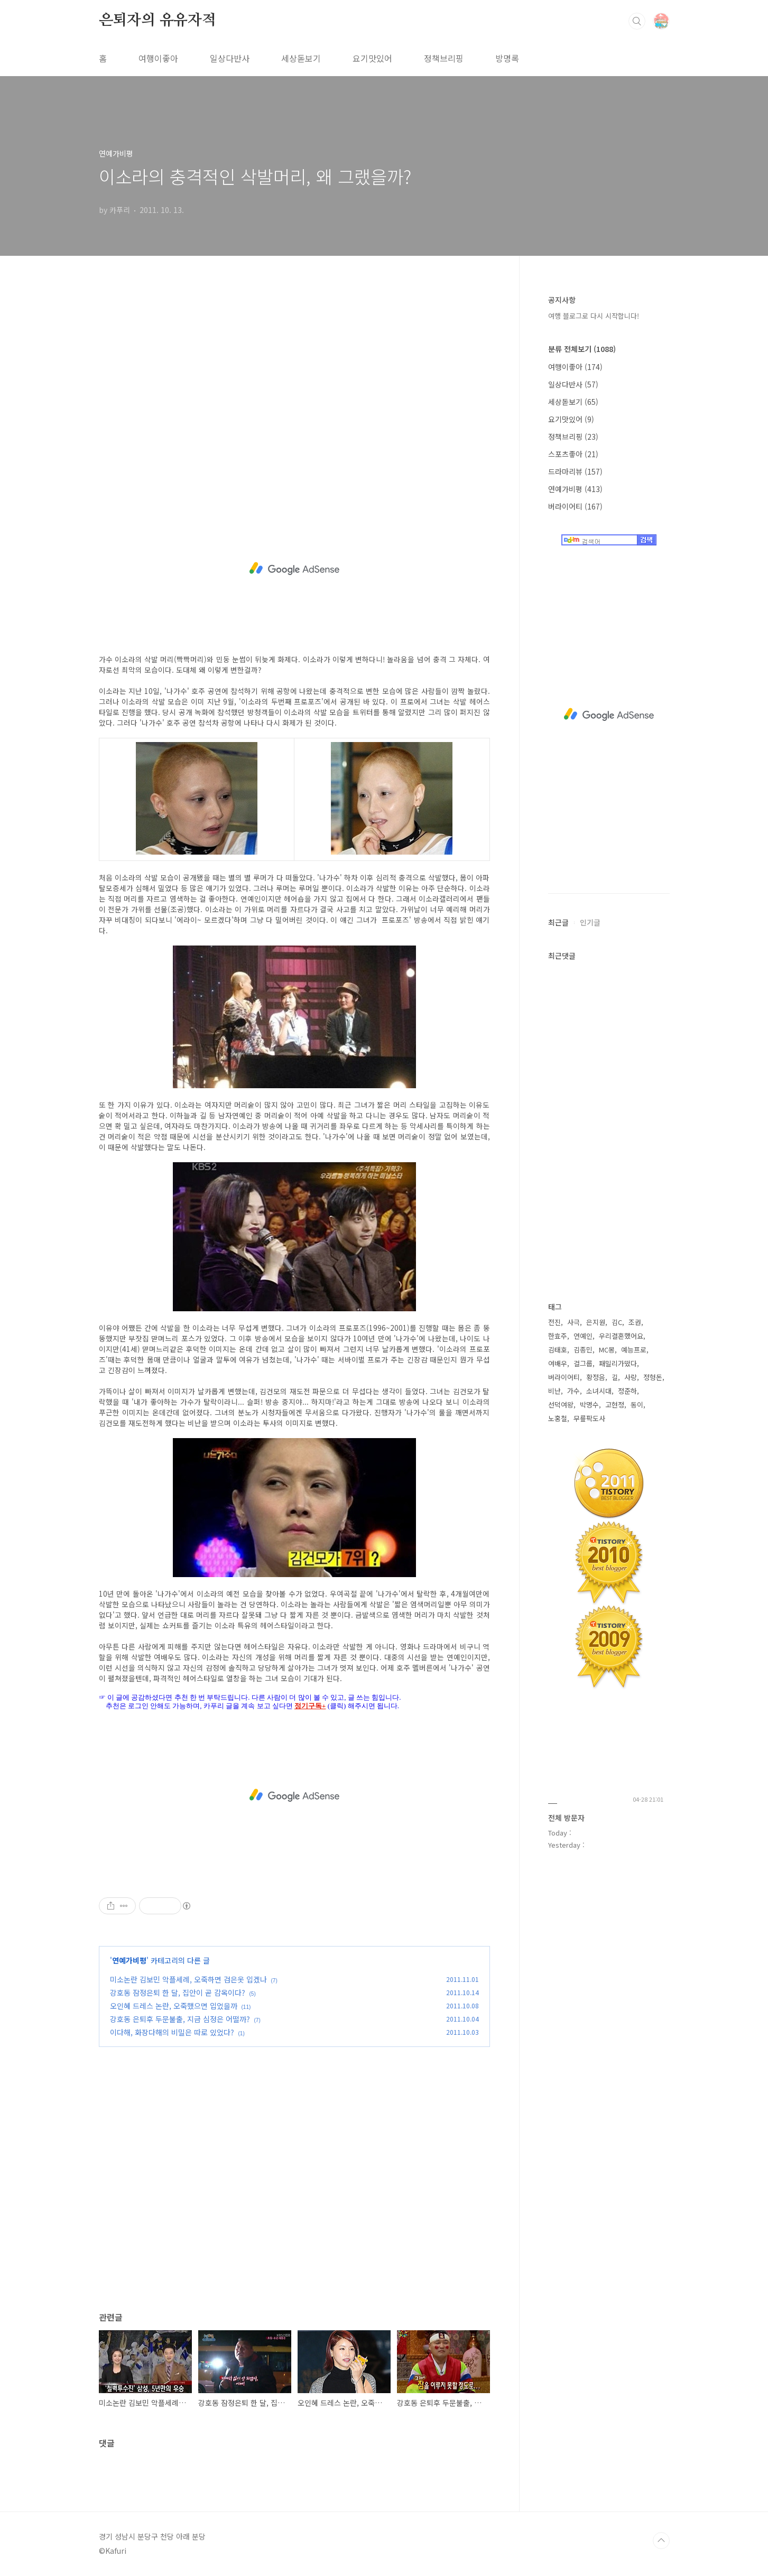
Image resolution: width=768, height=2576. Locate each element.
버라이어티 (575, 506)
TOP (661, 2540)
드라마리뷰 (575, 471)
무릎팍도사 (589, 1418)
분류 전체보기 (582, 349)
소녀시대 (599, 1391)
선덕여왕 (560, 1405)
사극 (573, 1322)
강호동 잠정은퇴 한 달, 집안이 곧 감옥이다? (177, 1992)
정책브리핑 (444, 58)
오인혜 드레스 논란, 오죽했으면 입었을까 (173, 2005)
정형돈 (652, 1377)
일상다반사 (229, 58)
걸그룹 (583, 1363)
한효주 (557, 1336)
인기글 (590, 922)
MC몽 (607, 1350)
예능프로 (633, 1350)
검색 (637, 21)
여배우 (557, 1363)
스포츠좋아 (573, 454)
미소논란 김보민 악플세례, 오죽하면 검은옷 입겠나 (188, 1979)
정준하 (627, 1391)
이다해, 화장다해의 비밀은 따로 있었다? (172, 2032)
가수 (573, 1391)
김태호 (557, 1350)
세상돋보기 (301, 58)
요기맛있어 (372, 58)
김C (617, 1322)
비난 (554, 1391)
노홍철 (557, 1418)
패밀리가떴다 (618, 1363)
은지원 (595, 1322)
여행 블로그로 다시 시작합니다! (593, 316)
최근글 (558, 922)
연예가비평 (129, 1960)
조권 (634, 1322)
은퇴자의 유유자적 (157, 20)
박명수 (589, 1405)
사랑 (630, 1377)
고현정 (614, 1405)
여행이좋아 (158, 58)
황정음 (595, 1377)
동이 (637, 1405)
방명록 (507, 58)
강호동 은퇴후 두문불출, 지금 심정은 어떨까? (180, 2019)
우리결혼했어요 (621, 1336)
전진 (554, 1322)
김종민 (583, 1350)
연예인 (583, 1336)
